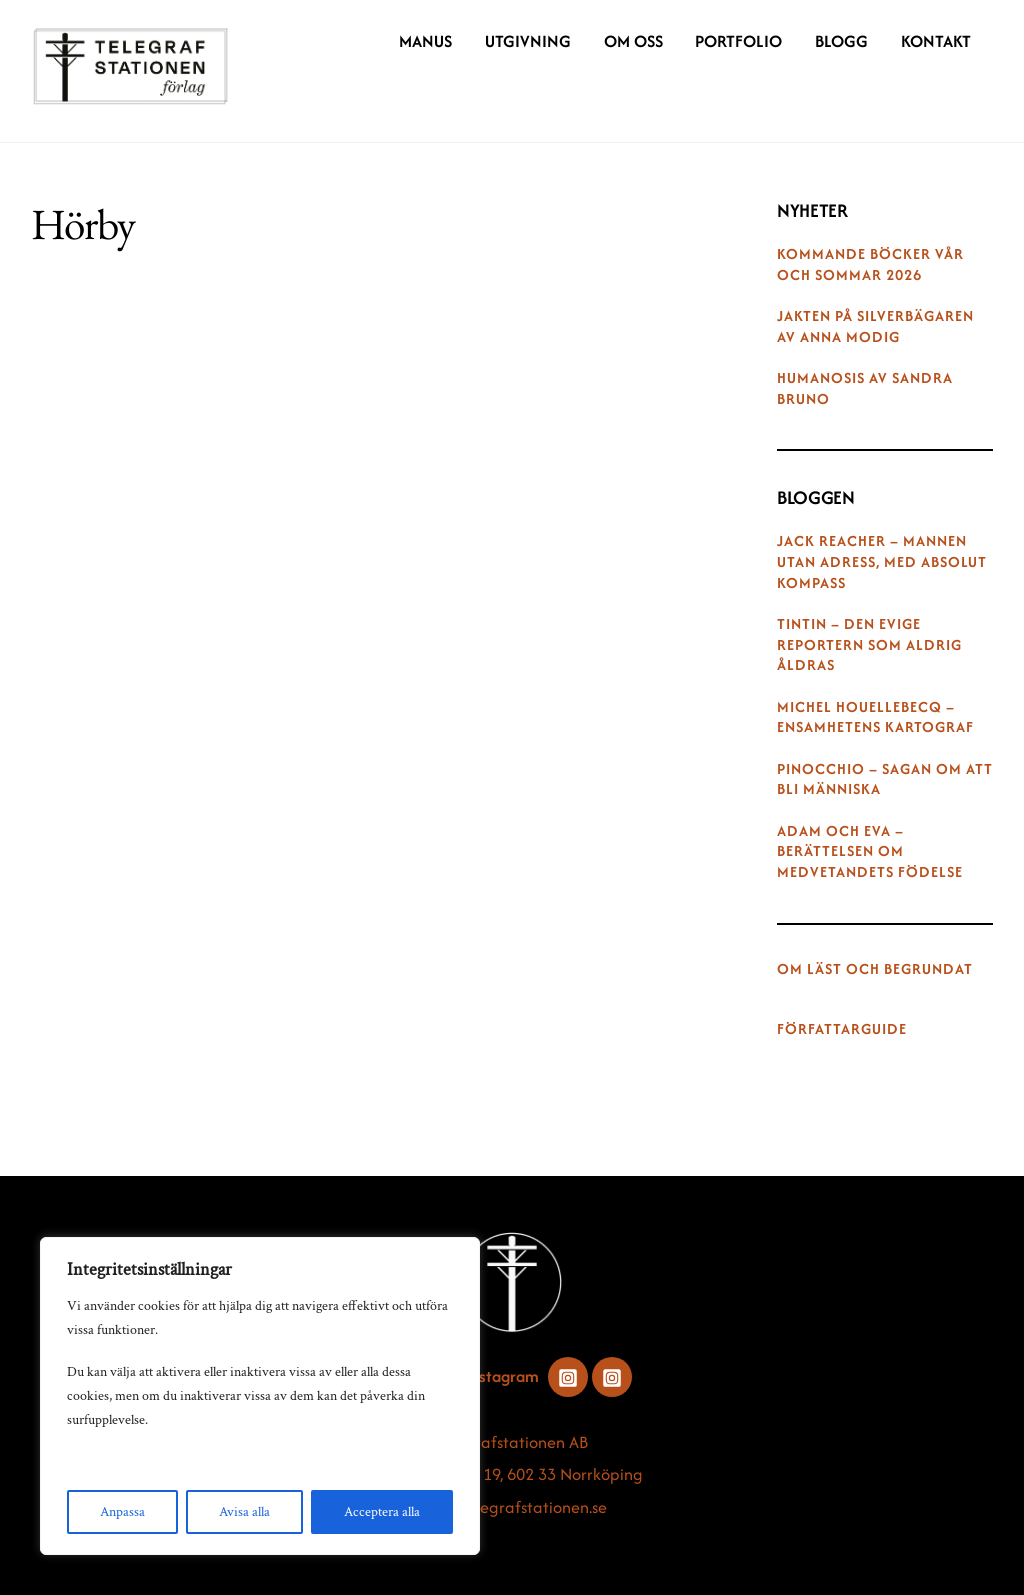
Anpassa (122, 1512)
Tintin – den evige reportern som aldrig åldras (869, 645)
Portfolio (738, 41)
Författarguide (842, 1029)
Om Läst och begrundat (875, 969)
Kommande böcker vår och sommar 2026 (870, 264)
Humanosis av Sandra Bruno (865, 388)
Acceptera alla (382, 1512)
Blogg (841, 41)
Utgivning (528, 41)
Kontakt (936, 41)
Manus (425, 41)
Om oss (633, 41)
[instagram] (568, 1375)
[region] (260, 1396)
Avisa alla (244, 1512)
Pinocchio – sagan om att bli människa (885, 779)
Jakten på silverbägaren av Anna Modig (875, 326)
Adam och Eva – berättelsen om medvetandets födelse (870, 852)
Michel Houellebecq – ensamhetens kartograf (875, 717)
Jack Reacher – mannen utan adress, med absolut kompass (882, 562)
